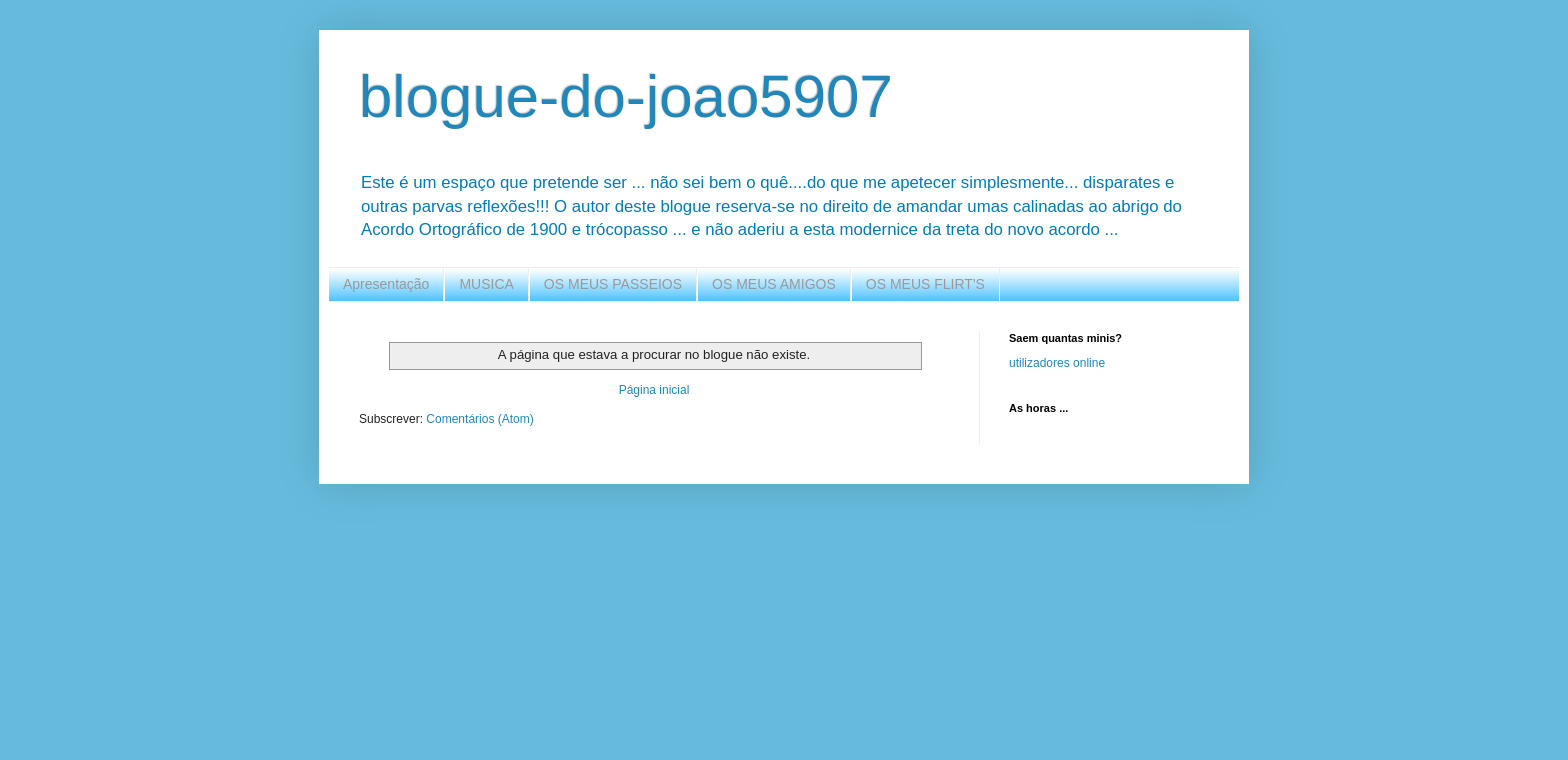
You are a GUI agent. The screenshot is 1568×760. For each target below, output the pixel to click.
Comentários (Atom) (479, 419)
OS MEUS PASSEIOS (613, 284)
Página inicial (654, 390)
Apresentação (386, 284)
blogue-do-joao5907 (626, 96)
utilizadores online (1057, 363)
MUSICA (486, 284)
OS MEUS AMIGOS (774, 284)
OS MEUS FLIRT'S (925, 284)
